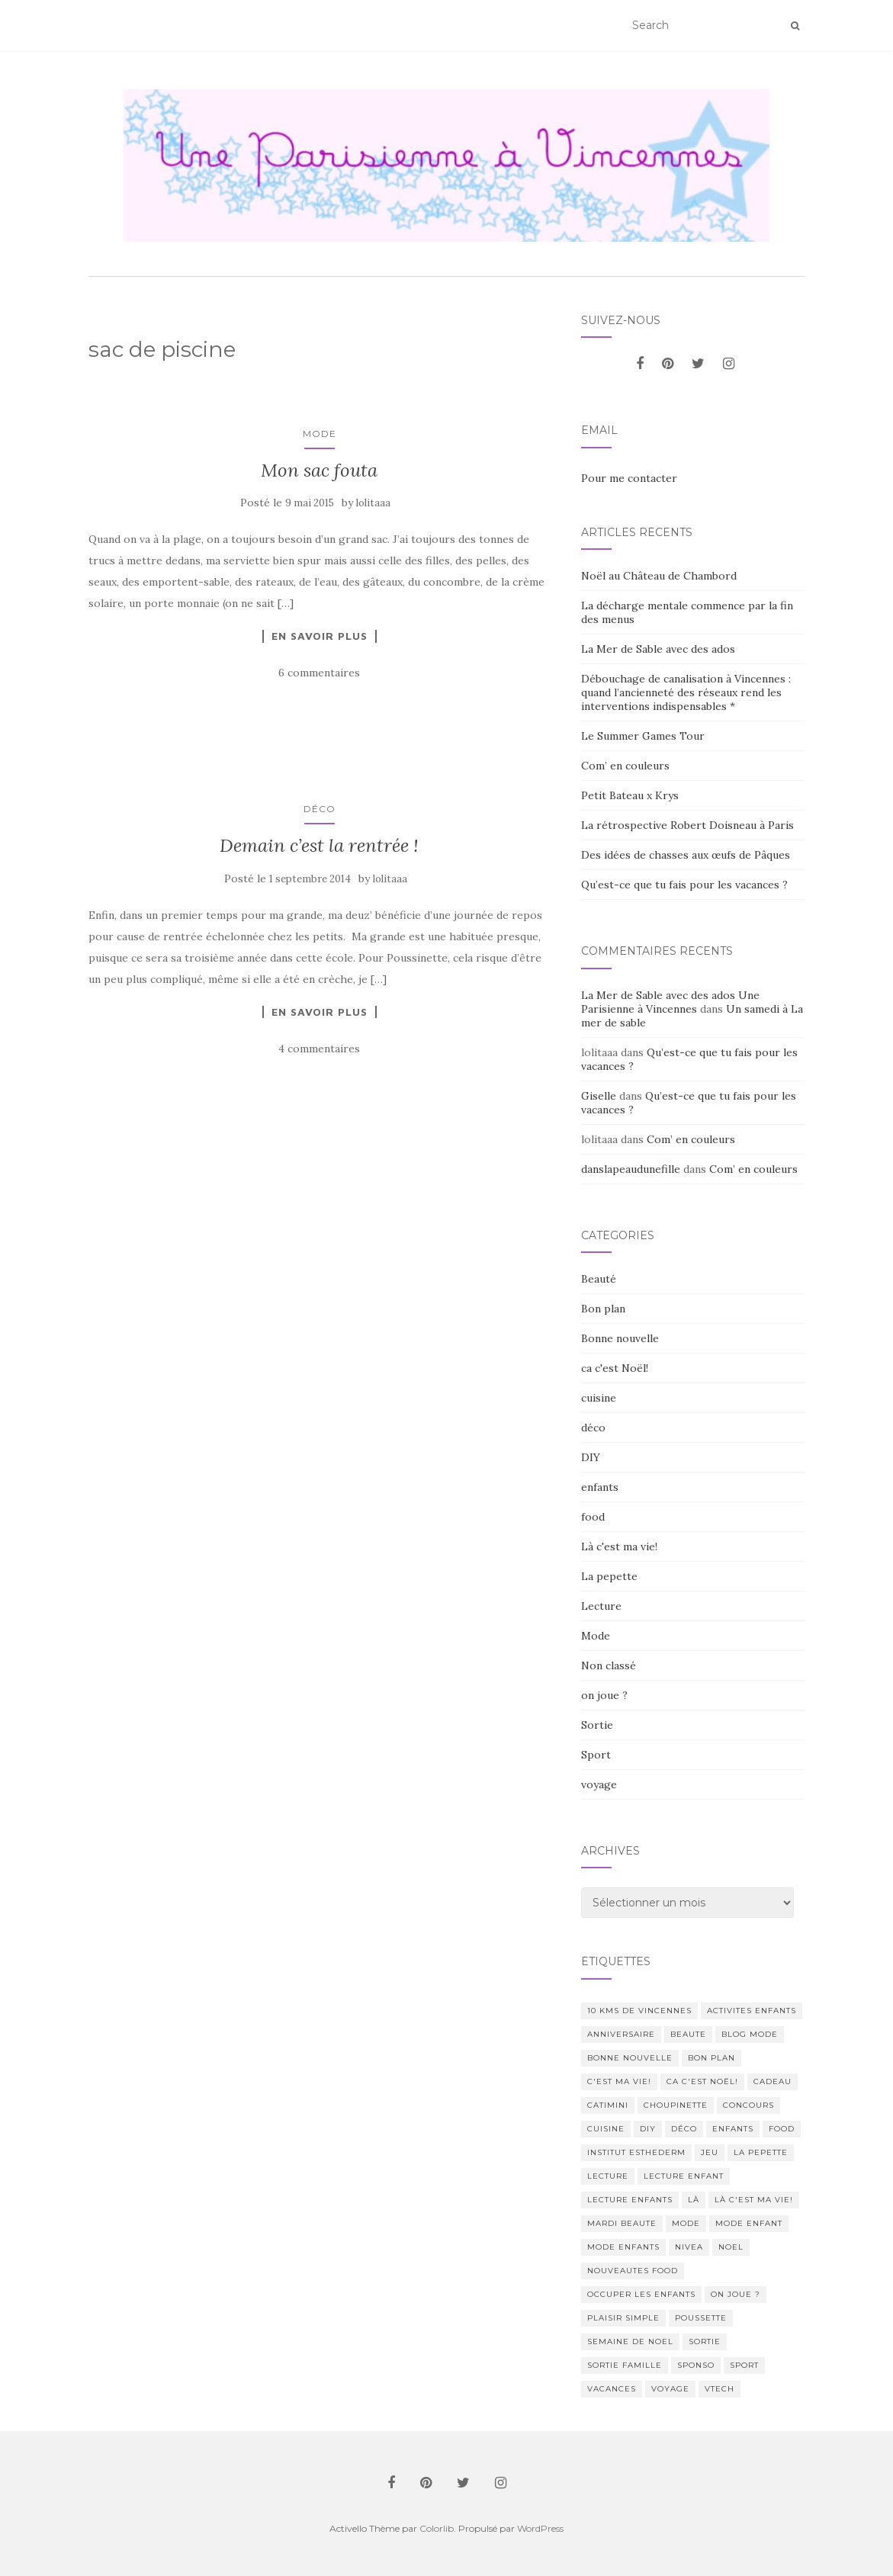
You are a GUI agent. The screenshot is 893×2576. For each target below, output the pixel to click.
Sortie (597, 1725)
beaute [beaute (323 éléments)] (688, 2034)
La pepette (609, 1576)
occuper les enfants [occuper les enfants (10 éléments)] (641, 2294)
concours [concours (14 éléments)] (748, 2105)
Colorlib (436, 2528)
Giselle (598, 1096)
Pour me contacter (629, 478)
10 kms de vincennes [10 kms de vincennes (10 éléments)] (639, 2011)
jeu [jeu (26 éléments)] (709, 2152)
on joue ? (604, 1695)
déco (320, 808)
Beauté (598, 1279)
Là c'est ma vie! (619, 1546)
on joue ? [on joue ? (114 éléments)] (735, 2294)
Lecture (601, 1606)
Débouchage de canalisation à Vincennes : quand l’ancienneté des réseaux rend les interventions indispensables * (686, 692)
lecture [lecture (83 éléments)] (607, 2176)
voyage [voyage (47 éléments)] (670, 2389)
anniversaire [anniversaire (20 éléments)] (621, 2034)
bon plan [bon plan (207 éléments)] (711, 2058)
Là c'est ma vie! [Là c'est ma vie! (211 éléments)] (754, 2200)
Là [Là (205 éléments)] (693, 2200)
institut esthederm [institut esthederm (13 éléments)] (636, 2152)
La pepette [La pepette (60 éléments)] (761, 2152)
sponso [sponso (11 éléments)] (696, 2365)
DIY (590, 1457)
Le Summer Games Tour (643, 736)
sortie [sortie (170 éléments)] (705, 2341)
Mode (319, 433)
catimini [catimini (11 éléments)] (607, 2105)
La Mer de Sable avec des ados (658, 649)
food (593, 1517)
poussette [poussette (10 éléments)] (701, 2318)
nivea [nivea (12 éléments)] (689, 2247)
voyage (599, 1784)
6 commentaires (319, 672)
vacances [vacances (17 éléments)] (611, 2389)
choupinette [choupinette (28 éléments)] (676, 2105)
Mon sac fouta (319, 470)
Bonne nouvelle (620, 1338)
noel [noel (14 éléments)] (731, 2247)
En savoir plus (319, 636)
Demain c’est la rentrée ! (319, 845)
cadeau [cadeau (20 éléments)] (772, 2081)
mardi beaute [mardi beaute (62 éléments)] (622, 2223)
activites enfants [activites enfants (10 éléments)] (751, 2011)
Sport (596, 1755)
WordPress (540, 2528)
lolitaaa (373, 502)
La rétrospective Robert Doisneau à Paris (687, 825)
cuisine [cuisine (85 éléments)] (606, 2129)
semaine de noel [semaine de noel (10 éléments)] (630, 2341)
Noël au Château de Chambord (659, 576)
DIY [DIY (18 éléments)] (648, 2129)
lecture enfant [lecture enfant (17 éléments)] (684, 2176)
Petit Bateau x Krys (630, 795)
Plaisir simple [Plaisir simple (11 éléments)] (623, 2318)
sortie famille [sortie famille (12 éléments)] (624, 2365)
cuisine (598, 1398)
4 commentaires (319, 1048)
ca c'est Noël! (614, 1368)
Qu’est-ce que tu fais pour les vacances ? (684, 884)
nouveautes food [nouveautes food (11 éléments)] (632, 2271)
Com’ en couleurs (625, 765)
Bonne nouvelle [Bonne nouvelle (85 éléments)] (630, 2058)
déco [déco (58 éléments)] (684, 2129)
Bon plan (603, 1308)
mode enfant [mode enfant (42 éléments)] (748, 2223)
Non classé (608, 1665)
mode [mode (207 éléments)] (686, 2223)
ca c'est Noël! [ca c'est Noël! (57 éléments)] (702, 2081)
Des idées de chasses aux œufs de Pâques (685, 855)
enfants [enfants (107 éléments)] (732, 2129)
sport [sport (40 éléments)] (744, 2365)
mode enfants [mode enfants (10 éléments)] (623, 2247)
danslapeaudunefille (630, 1169)
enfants (599, 1487)
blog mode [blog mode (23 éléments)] (749, 2034)
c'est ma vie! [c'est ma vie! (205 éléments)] (619, 2081)
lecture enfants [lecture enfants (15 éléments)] (630, 2200)
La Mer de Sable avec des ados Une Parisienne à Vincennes (670, 1002)
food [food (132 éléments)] (782, 2129)
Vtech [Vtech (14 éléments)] (719, 2389)
